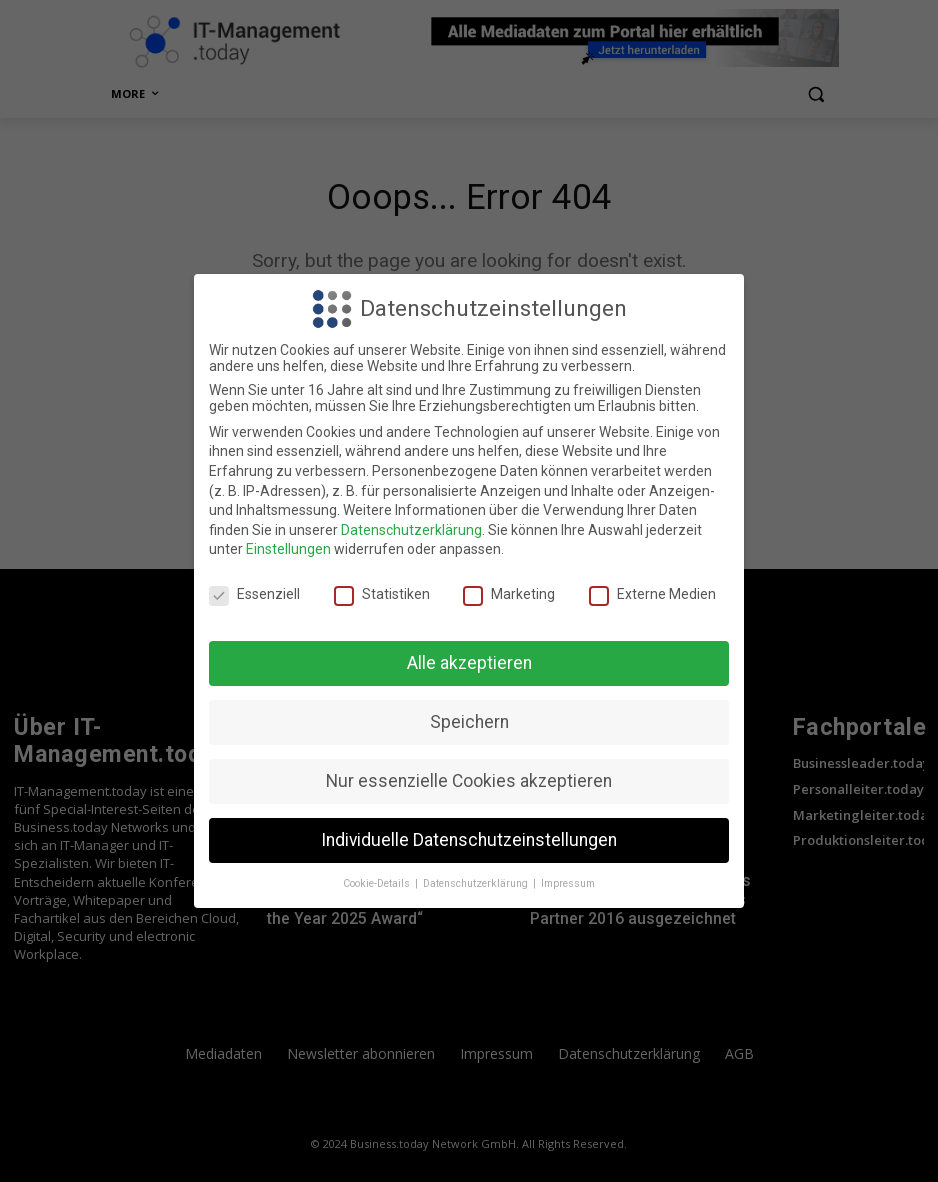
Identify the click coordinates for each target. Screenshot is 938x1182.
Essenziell (254, 594)
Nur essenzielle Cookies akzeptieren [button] (469, 781)
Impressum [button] (568, 883)
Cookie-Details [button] (378, 883)
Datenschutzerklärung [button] (477, 883)
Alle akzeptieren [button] (469, 663)
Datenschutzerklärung (411, 530)
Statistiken (382, 594)
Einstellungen (288, 549)
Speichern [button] (469, 722)
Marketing (509, 594)
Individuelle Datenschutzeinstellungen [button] (469, 840)
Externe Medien (652, 594)
